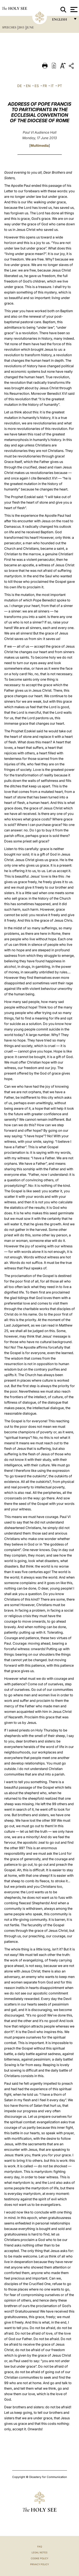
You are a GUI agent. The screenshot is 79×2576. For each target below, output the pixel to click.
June (30, 27)
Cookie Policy (39, 2558)
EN (28, 86)
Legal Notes (39, 2552)
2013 (21, 27)
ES (37, 86)
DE (19, 86)
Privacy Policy (39, 2564)
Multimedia (40, 145)
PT (60, 86)
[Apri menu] (73, 9)
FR (45, 86)
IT (52, 86)
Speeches (9, 27)
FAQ (39, 2546)
